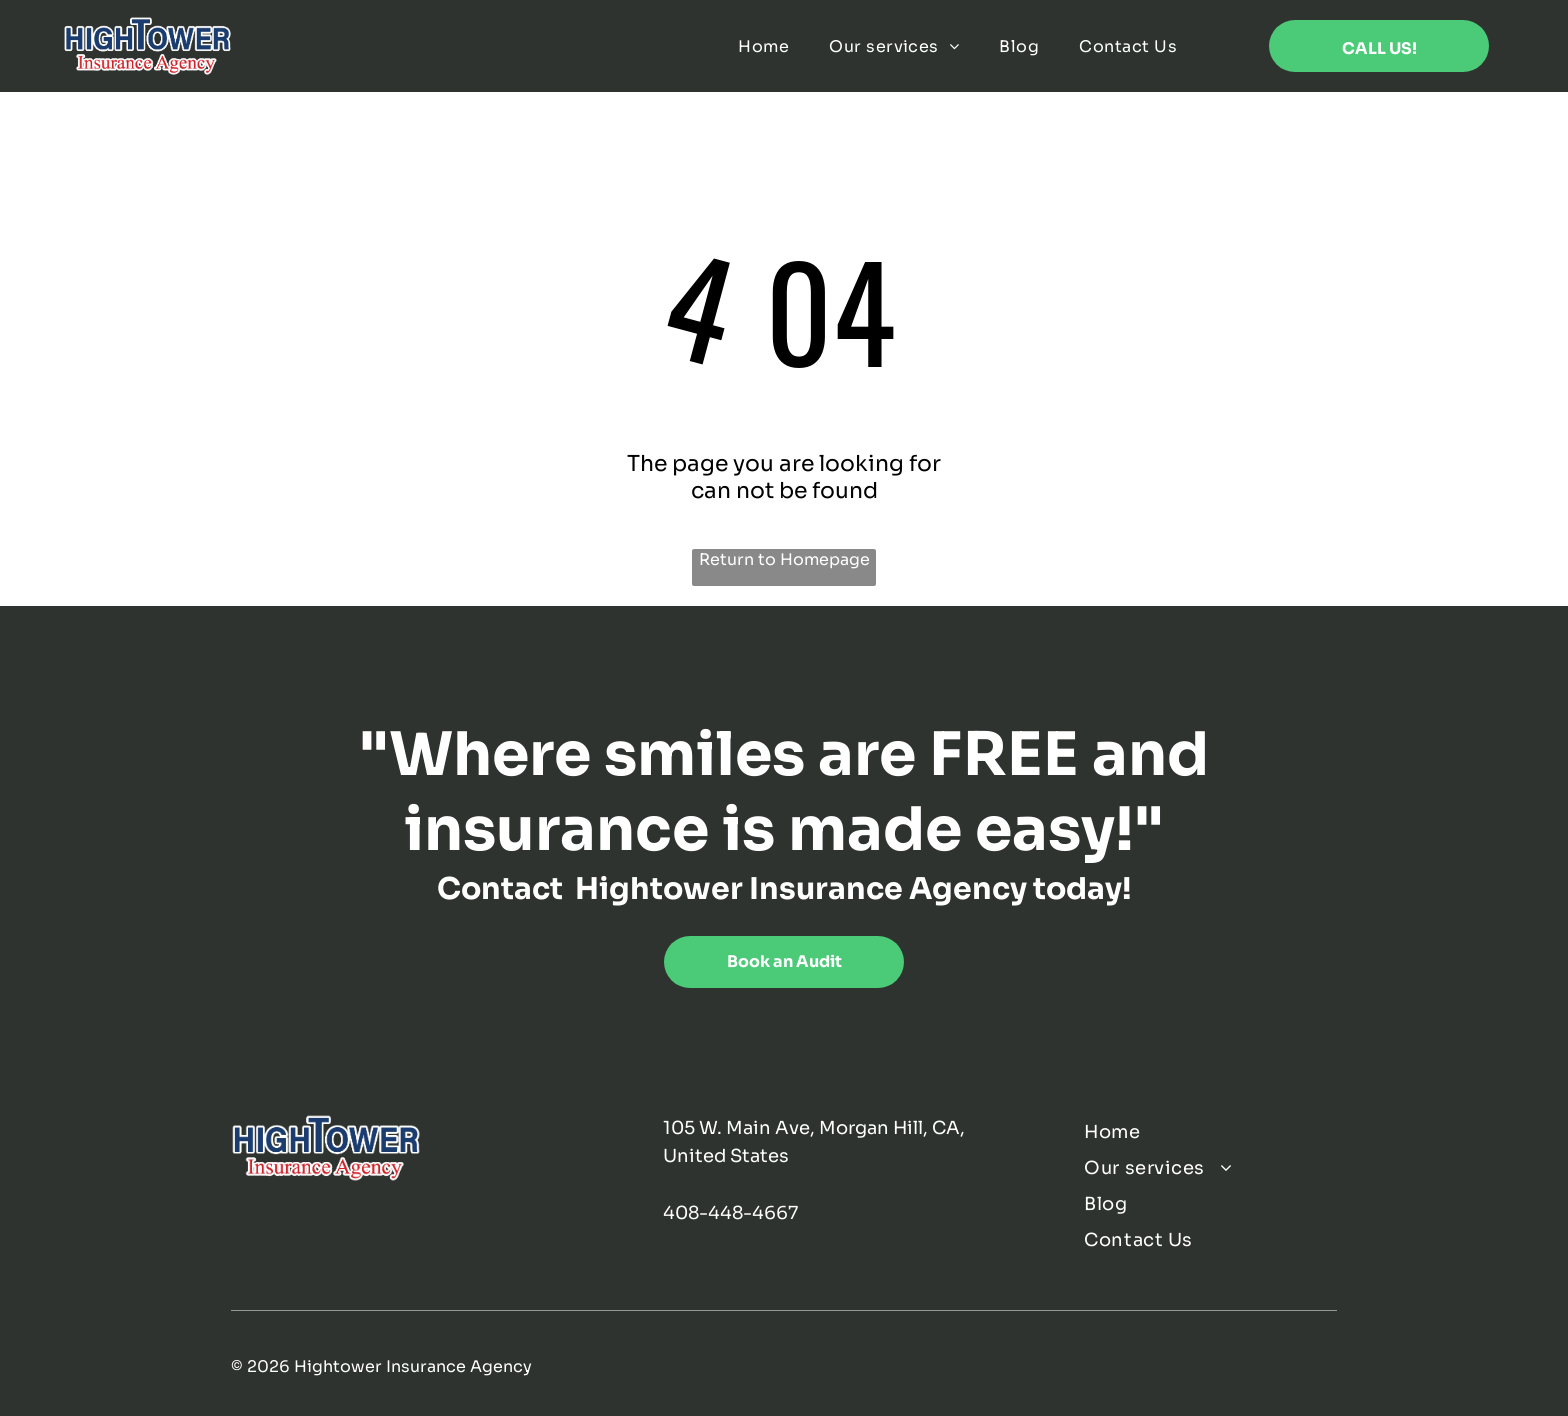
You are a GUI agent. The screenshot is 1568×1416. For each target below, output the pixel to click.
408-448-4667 (730, 1213)
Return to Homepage (784, 559)
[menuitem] (763, 46)
